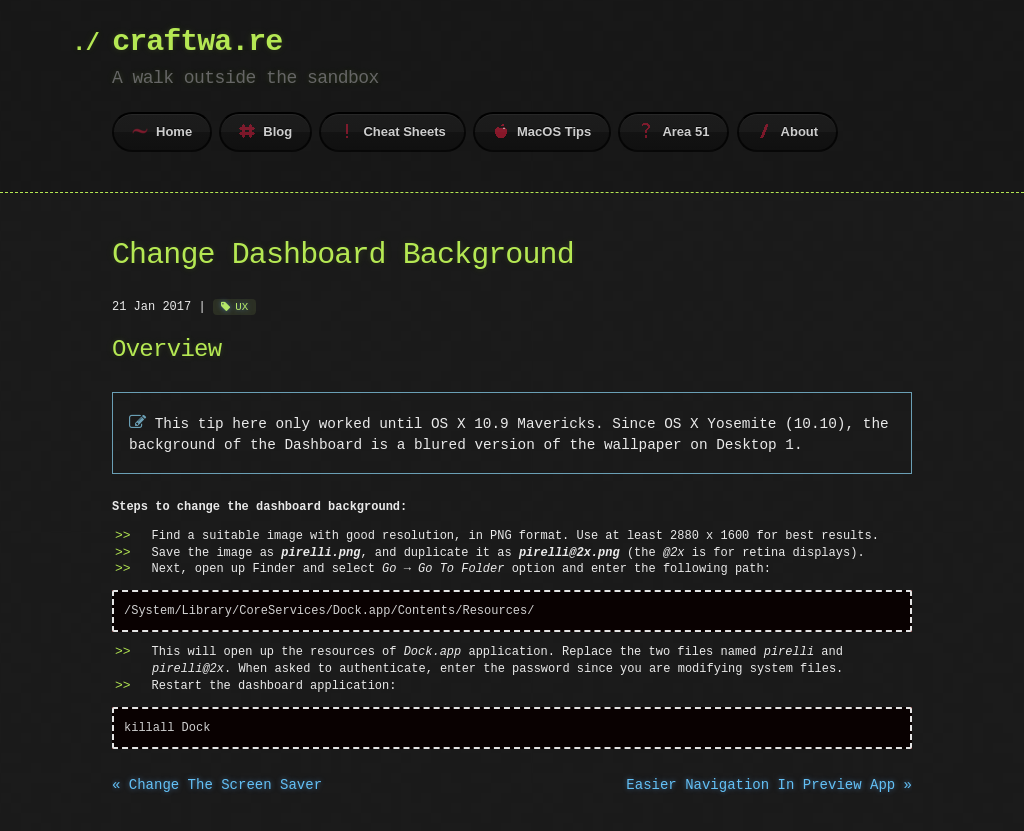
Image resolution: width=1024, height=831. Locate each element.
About (788, 131)
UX (241, 306)
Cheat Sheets (392, 131)
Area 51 (673, 131)
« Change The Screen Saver (217, 786)
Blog (265, 131)
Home (162, 131)
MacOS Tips (542, 131)
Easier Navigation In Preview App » (769, 786)
